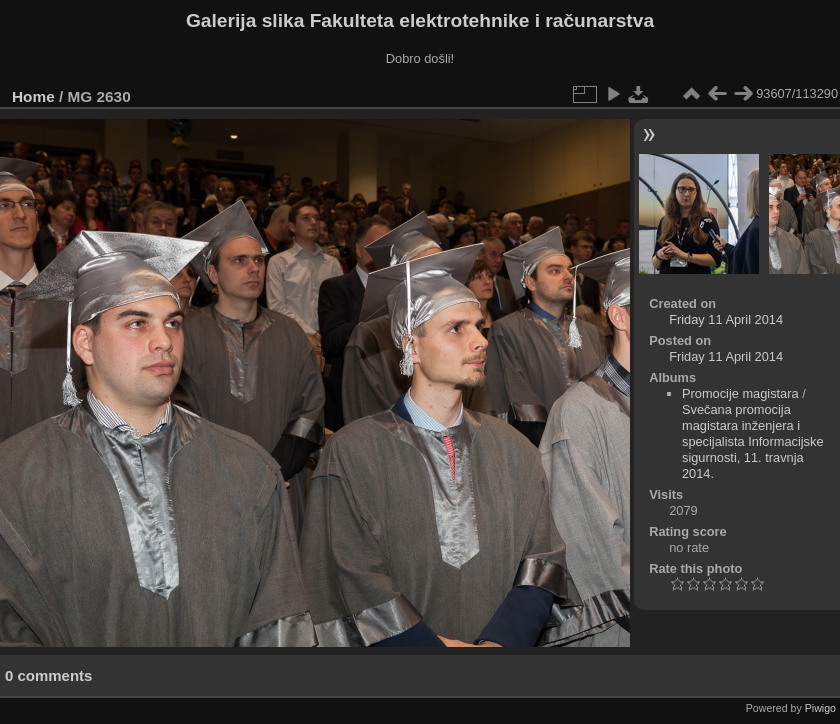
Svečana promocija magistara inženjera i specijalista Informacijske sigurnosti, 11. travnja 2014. (753, 441)
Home (33, 96)
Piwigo (820, 708)
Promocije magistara (740, 393)
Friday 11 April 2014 (726, 319)
